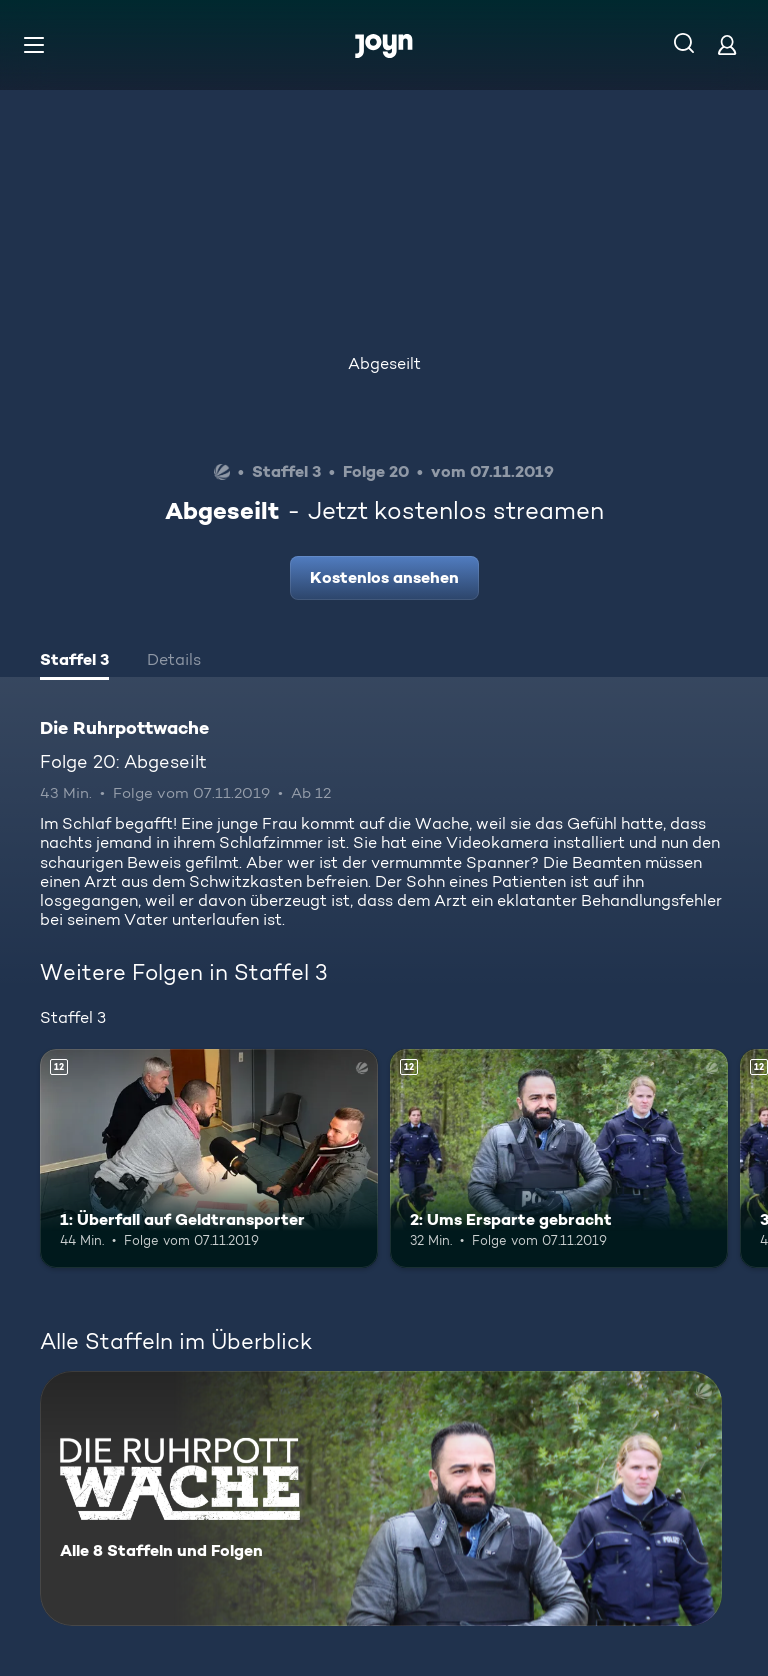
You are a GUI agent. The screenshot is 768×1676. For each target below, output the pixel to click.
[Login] (727, 44)
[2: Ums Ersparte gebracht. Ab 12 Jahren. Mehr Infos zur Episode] (559, 1159)
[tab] (74, 662)
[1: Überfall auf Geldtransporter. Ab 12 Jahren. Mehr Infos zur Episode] (209, 1159)
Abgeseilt (384, 363)
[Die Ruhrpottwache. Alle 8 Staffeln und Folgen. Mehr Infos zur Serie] (381, 1498)
